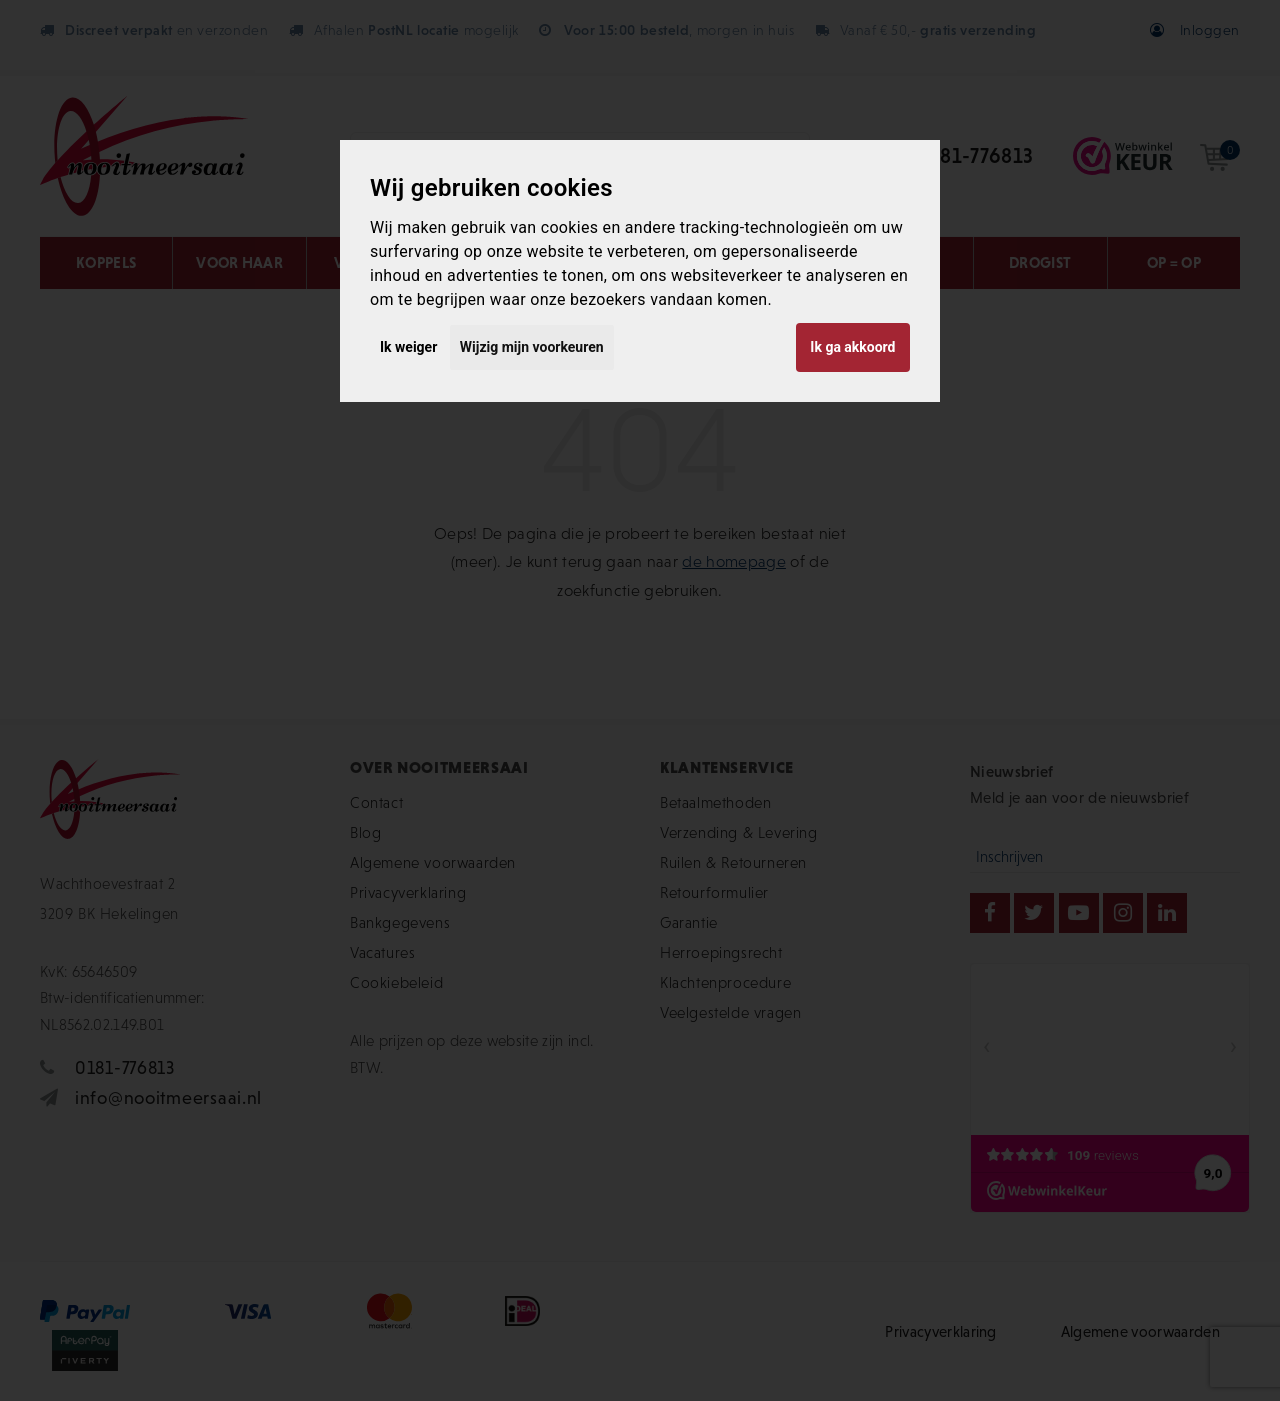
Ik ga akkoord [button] (852, 347)
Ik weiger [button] (408, 347)
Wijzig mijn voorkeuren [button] (532, 347)
